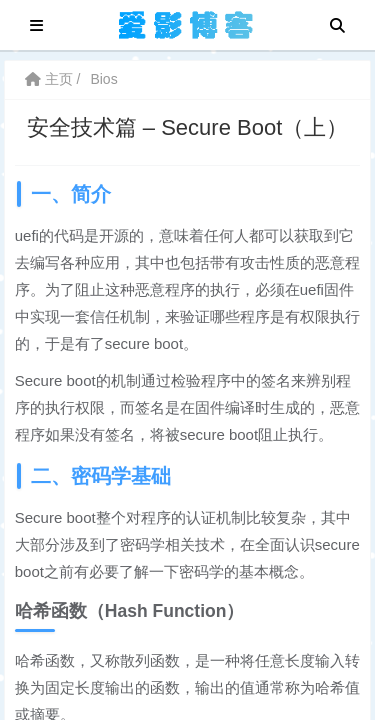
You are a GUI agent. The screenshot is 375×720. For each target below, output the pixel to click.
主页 (49, 79)
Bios (103, 79)
